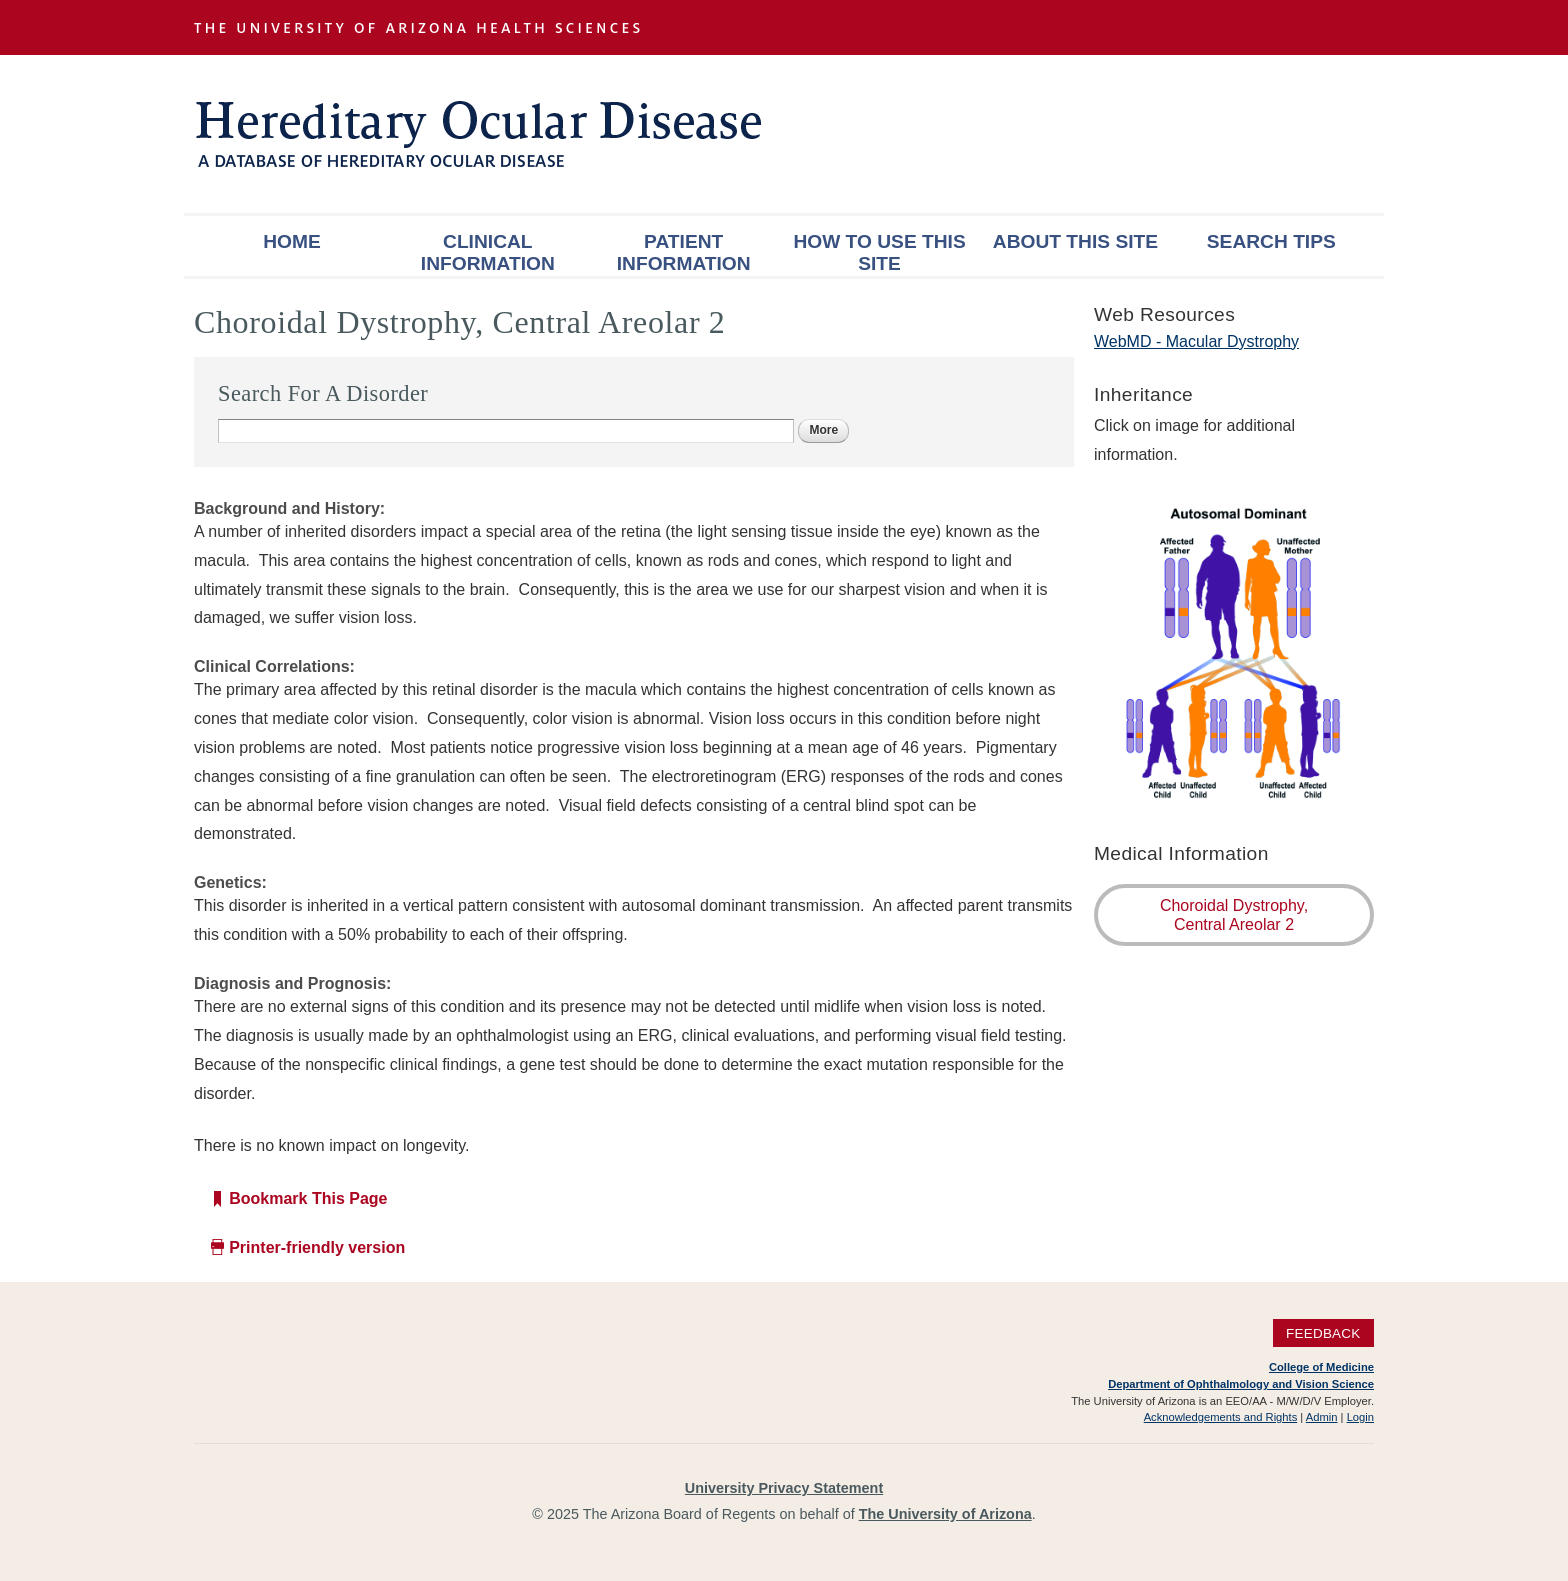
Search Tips (1271, 241)
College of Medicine (1321, 1367)
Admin (1322, 1417)
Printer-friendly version (317, 1247)
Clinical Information (488, 252)
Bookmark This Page (308, 1198)
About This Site (1075, 241)
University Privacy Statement (784, 1488)
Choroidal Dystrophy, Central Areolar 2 (1234, 915)
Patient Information (684, 252)
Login (1360, 1417)
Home (292, 241)
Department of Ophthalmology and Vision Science (1241, 1384)
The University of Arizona (945, 1514)
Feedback (1323, 1332)
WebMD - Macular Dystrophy (1196, 341)
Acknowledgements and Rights (1221, 1417)
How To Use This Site (879, 252)
